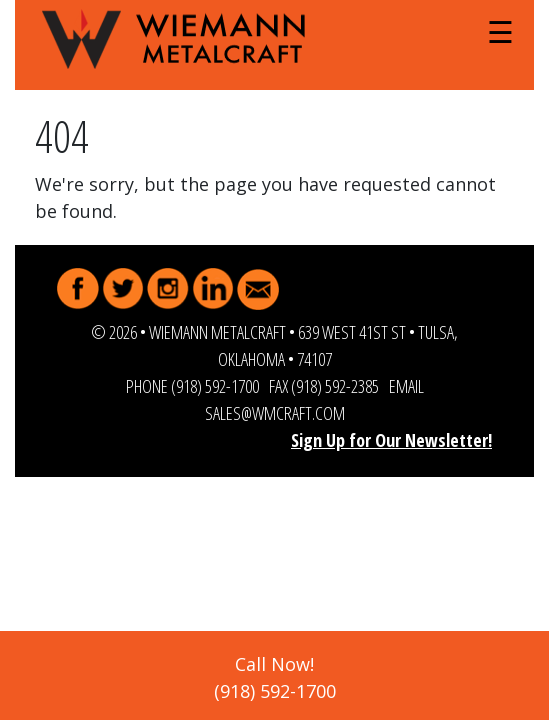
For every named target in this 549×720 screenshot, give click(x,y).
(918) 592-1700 (215, 386)
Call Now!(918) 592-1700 (275, 677)
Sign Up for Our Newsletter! (391, 440)
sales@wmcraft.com (275, 413)
